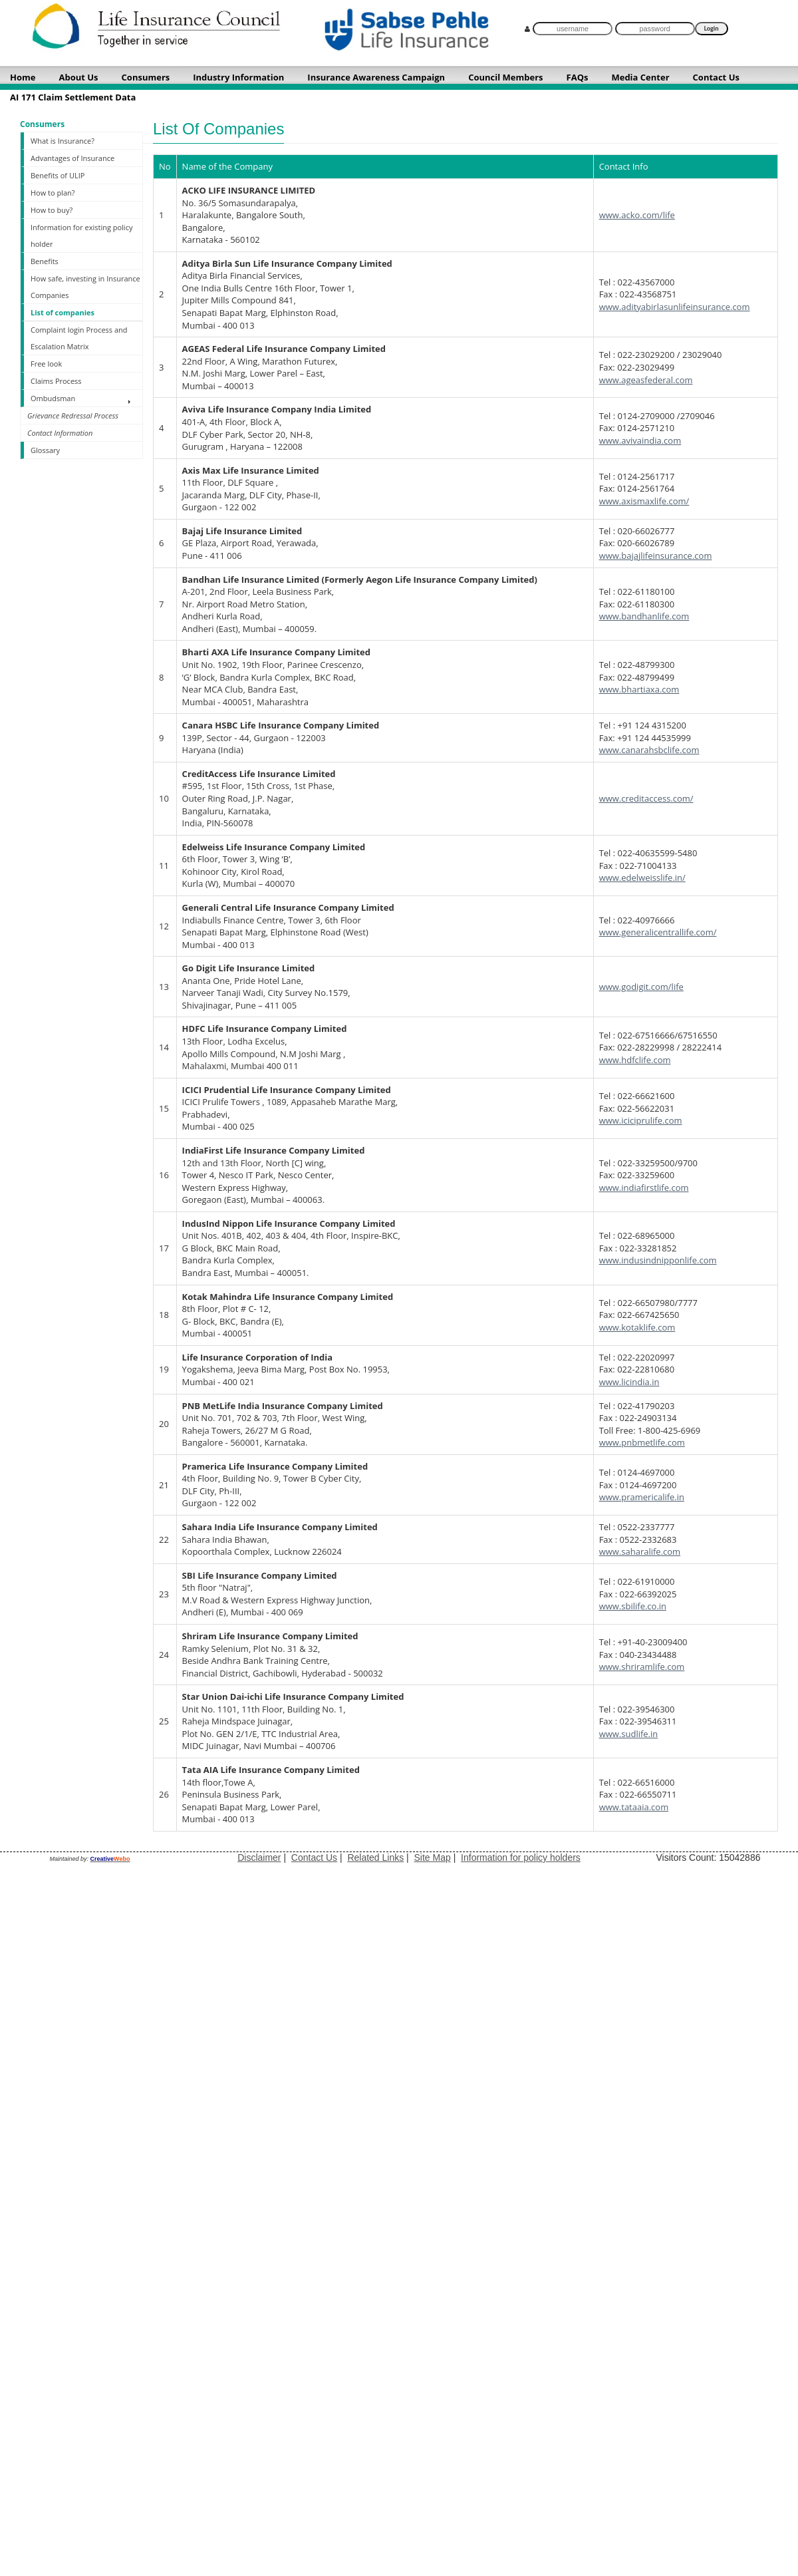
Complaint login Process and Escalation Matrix (79, 338)
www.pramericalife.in (641, 1497)
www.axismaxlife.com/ (644, 501)
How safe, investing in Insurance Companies (85, 286)
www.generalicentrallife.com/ (658, 932)
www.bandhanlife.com (644, 616)
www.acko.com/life (637, 215)
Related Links (375, 1857)
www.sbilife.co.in (632, 1606)
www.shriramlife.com (642, 1667)
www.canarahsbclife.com (649, 750)
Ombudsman (53, 398)
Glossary (45, 450)
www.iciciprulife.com (640, 1120)
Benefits (45, 261)
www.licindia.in (629, 1382)
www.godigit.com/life (641, 987)
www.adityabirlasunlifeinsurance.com (674, 307)
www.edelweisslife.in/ (642, 878)
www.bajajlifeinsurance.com (655, 556)
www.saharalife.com (640, 1551)
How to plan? (53, 193)
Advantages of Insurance (72, 158)
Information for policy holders (521, 1857)
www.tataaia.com (634, 1807)
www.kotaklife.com (637, 1327)
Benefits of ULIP (57, 175)
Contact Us (314, 1857)
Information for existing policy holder (81, 235)
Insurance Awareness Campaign (376, 77)
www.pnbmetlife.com (642, 1442)
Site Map (432, 1857)
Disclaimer (259, 1857)
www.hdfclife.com (635, 1060)
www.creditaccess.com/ (646, 798)
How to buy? (51, 210)
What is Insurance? (62, 141)
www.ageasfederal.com (646, 380)
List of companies (62, 312)
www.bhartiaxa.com (639, 689)
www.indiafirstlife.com (644, 1188)
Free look (46, 364)
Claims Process (56, 381)
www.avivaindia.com (640, 440)
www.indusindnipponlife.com (658, 1260)
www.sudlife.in (628, 1734)
